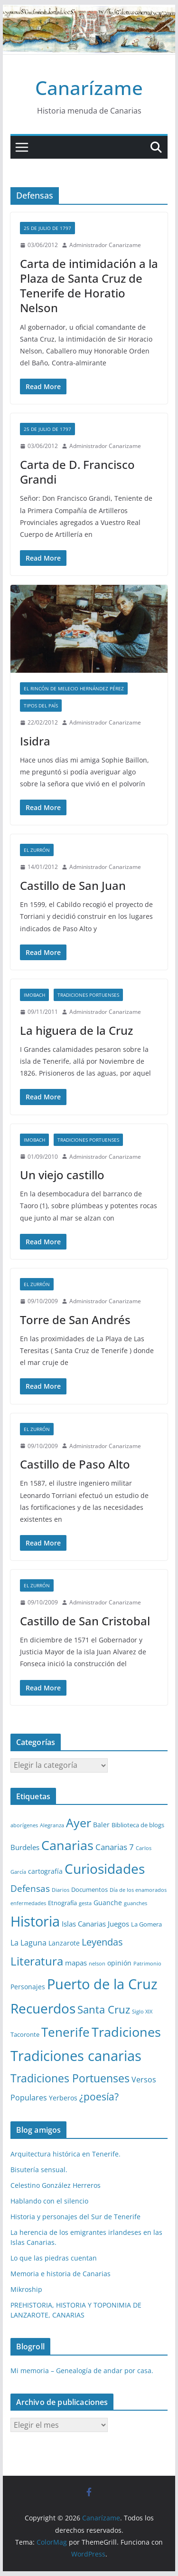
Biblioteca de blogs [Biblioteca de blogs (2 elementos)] (138, 1825)
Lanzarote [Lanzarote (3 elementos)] (64, 1942)
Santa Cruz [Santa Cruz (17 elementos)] (103, 2009)
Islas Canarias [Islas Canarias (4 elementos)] (84, 1923)
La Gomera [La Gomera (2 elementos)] (146, 1924)
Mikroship (26, 2289)
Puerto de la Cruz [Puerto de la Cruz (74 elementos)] (102, 1984)
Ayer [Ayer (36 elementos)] (78, 1822)
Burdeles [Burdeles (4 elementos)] (24, 1847)
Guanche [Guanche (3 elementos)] (108, 1902)
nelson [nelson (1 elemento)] (97, 1963)
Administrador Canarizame (105, 245)
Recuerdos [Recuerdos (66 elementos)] (42, 2008)
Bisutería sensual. (38, 2169)
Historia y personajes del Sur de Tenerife (75, 2216)
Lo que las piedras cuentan (53, 2257)
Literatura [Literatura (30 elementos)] (36, 1961)
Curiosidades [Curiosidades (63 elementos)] (105, 1869)
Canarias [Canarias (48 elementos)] (67, 1845)
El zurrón (37, 850)
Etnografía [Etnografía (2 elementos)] (62, 1903)
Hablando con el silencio (49, 2200)
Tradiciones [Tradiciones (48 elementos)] (126, 2032)
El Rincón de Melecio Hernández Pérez (74, 688)
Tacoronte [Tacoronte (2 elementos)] (24, 2034)
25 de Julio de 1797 (47, 228)
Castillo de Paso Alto (75, 1464)
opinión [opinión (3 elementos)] (119, 1962)
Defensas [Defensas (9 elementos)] (30, 1888)
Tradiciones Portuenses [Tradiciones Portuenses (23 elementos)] (70, 2078)
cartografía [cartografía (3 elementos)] (45, 1871)
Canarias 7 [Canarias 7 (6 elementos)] (114, 1846)
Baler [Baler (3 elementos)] (101, 1824)
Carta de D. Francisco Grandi (77, 472)
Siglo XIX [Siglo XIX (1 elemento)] (142, 2011)
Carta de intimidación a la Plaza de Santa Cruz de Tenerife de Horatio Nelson (89, 286)
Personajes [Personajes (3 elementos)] (27, 1986)
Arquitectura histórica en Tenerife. (65, 2153)
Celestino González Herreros (55, 2185)
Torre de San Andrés (75, 1319)
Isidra (35, 741)
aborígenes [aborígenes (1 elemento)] (24, 1825)
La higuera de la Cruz (76, 1030)
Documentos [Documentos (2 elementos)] (89, 1889)
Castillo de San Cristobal (85, 1621)
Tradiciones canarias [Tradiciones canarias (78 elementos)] (75, 2055)
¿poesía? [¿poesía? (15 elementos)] (99, 2096)
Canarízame (89, 88)
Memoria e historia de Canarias (60, 2273)
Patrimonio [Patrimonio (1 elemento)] (147, 1963)
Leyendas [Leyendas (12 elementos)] (102, 1942)
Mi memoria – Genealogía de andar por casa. (81, 2370)
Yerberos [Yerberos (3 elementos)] (63, 2097)
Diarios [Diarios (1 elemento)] (60, 1890)
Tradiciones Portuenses (88, 995)
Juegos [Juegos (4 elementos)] (118, 1923)
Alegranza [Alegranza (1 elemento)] (52, 1825)
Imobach (34, 995)
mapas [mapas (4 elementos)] (76, 1962)
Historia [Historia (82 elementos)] (35, 1921)
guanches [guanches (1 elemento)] (135, 1903)
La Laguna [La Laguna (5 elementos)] (28, 1942)
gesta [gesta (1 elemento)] (85, 1903)
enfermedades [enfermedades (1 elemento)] (28, 1903)
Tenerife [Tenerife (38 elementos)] (65, 2032)
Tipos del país (41, 705)
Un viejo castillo (62, 1175)
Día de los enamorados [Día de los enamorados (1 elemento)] (138, 1890)
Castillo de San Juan (73, 885)
